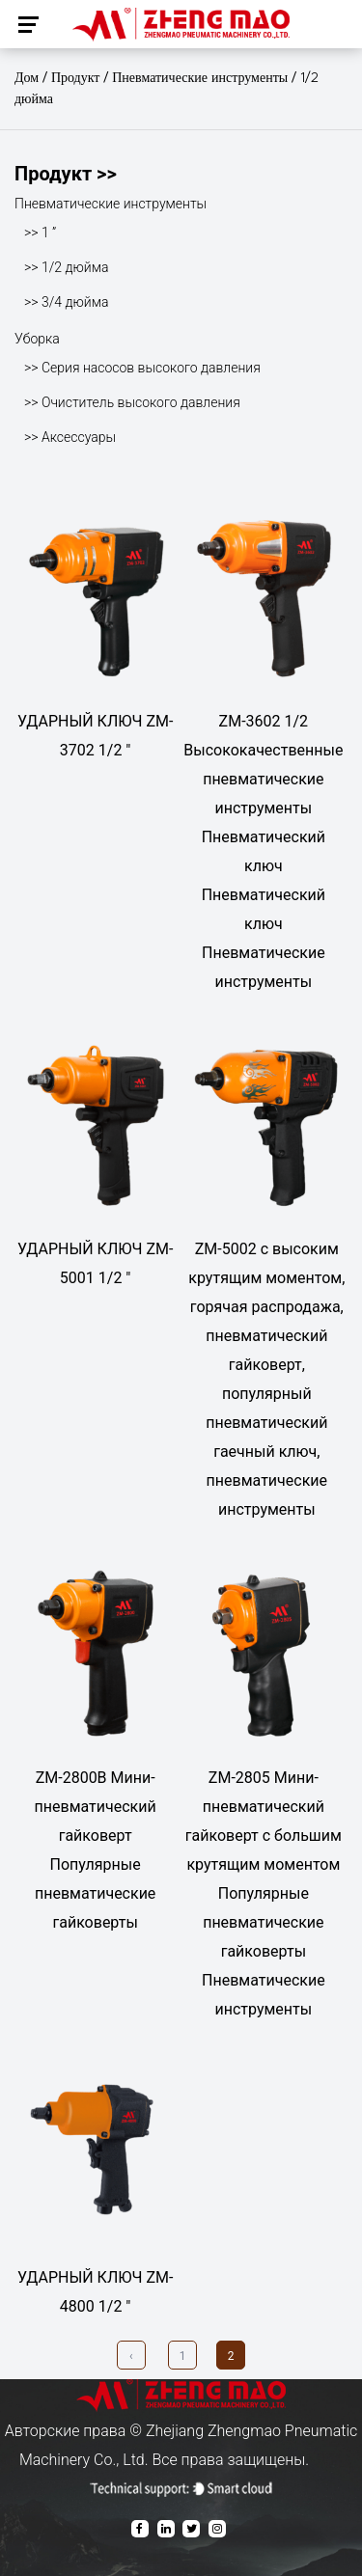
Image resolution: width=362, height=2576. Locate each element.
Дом (26, 78)
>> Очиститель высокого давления (132, 402)
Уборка (37, 338)
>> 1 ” (40, 232)
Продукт (75, 78)
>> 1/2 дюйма (66, 267)
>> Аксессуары (70, 437)
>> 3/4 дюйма (66, 302)
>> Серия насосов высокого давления (142, 367)
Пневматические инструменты (200, 78)
